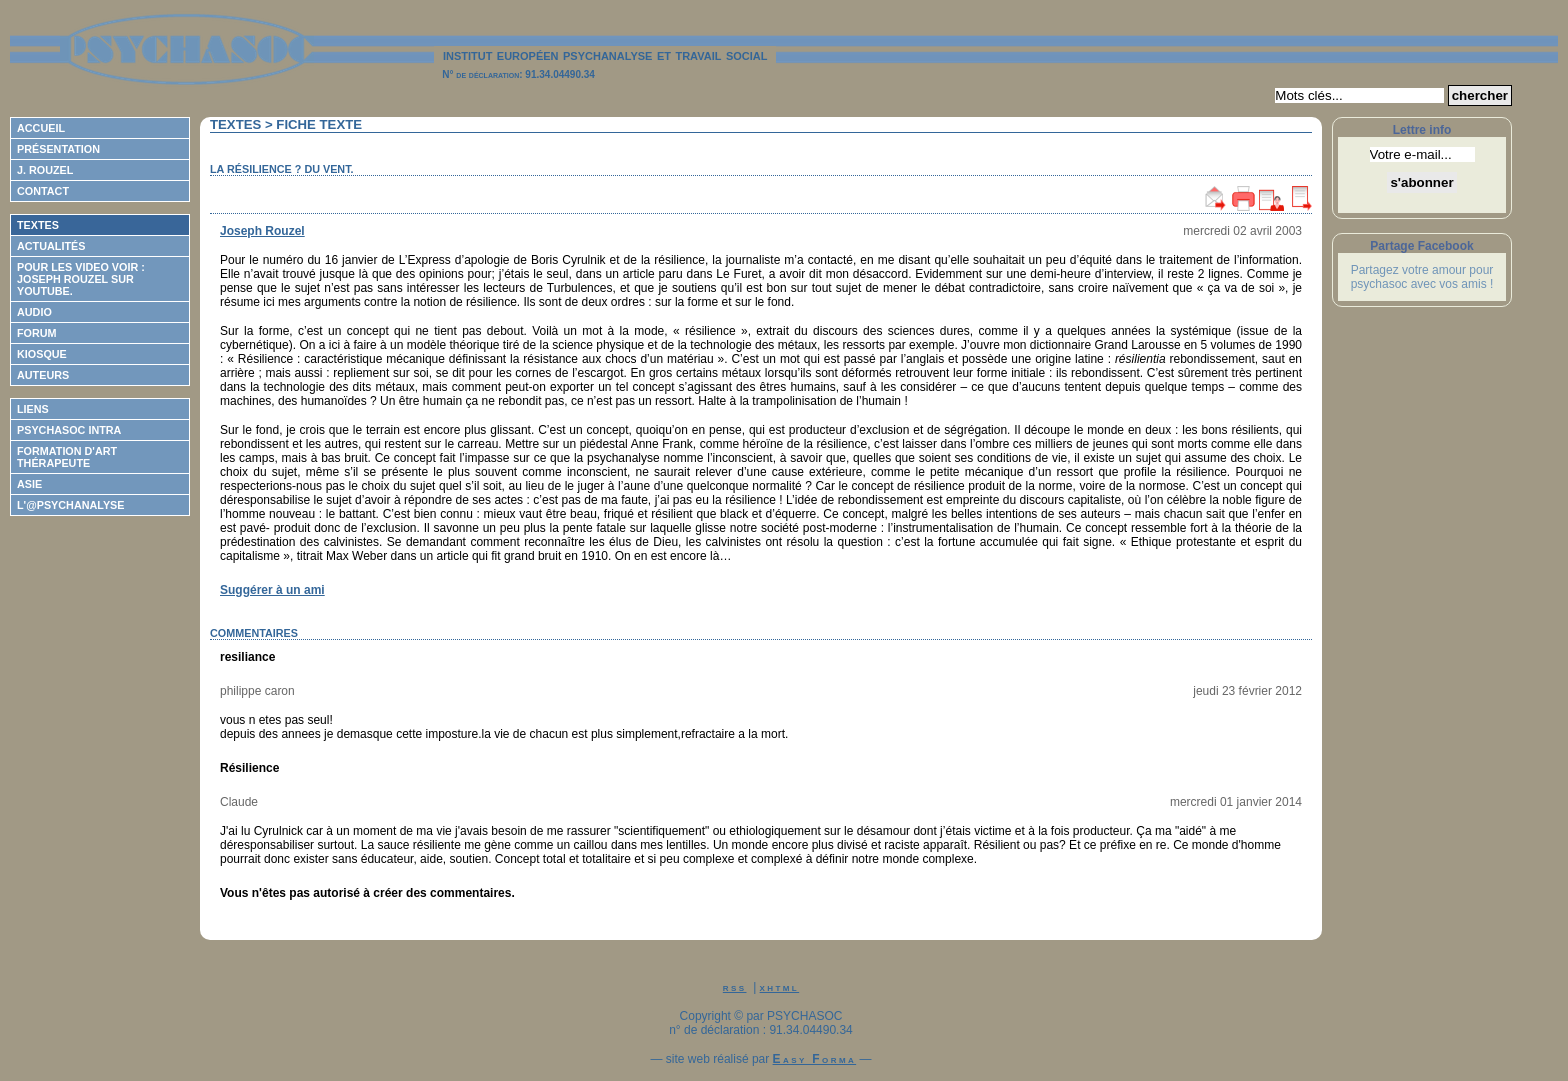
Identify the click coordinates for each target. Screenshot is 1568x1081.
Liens (33, 409)
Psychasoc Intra (69, 430)
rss (735, 987)
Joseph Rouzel (262, 231)
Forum (37, 333)
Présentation (58, 149)
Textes (38, 225)
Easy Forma (815, 1059)
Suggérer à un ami (272, 590)
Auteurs (43, 375)
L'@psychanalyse (71, 505)
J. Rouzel (45, 170)
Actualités (51, 246)
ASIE (29, 484)
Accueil (41, 128)
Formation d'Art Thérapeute (67, 457)
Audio (34, 312)
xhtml (780, 987)
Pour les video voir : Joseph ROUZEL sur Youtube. (81, 279)
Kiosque (42, 354)
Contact (43, 191)
